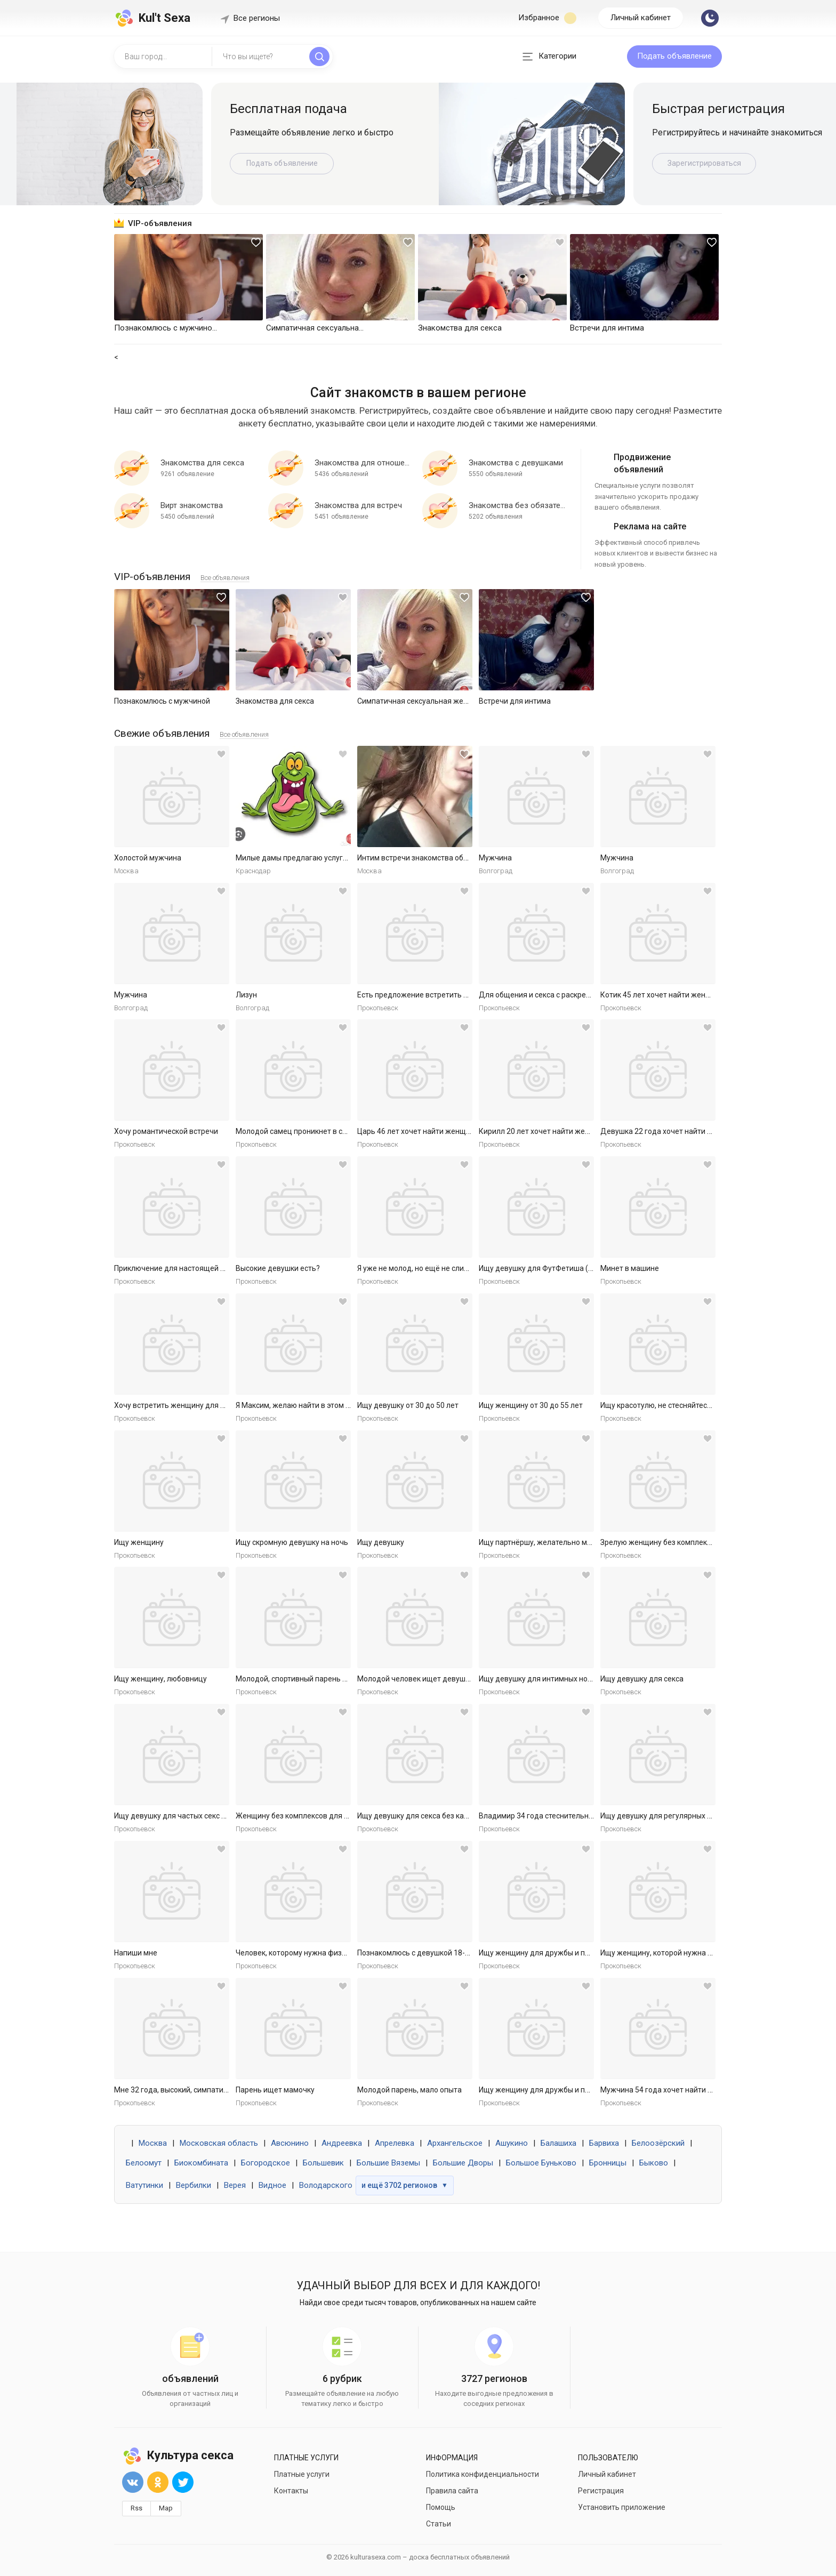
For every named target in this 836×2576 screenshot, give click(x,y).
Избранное (547, 18)
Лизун (246, 995)
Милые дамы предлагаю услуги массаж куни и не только (336, 858)
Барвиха (604, 2143)
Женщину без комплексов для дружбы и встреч (320, 1816)
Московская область (219, 2143)
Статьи (438, 2523)
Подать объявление (674, 56)
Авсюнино (290, 2143)
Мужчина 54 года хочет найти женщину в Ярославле (693, 2090)
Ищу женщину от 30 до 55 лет (531, 1405)
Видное (272, 2185)
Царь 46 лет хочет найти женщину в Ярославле (440, 1131)
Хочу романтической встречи (166, 1131)
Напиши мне (135, 1953)
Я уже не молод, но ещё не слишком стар (429, 1268)
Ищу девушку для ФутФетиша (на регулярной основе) (574, 1268)
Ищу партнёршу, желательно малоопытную (555, 1542)
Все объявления (225, 578)
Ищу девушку (380, 1542)
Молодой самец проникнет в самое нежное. (313, 1131)
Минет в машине (629, 1268)
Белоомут (144, 2163)
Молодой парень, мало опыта (409, 2090)
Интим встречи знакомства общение (422, 858)
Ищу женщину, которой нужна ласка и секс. (676, 1953)
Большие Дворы (463, 2163)
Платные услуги (301, 2474)
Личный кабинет (640, 17)
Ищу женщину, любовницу (160, 1679)
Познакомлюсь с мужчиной (162, 701)
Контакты (291, 2490)
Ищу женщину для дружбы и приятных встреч (560, 1953)
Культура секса (178, 2455)
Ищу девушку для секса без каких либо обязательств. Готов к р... (470, 1816)
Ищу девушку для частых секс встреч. (180, 1816)
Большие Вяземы (388, 2163)
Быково (653, 2163)
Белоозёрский (658, 2143)
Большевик (323, 2163)
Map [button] (166, 2508)
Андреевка (341, 2143)
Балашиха (558, 2143)
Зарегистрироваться (704, 163)
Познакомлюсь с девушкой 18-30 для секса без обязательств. (466, 1953)
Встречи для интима (515, 701)
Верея (235, 2185)
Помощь (440, 2507)
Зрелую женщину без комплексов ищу (667, 1542)
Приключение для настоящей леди (176, 1268)
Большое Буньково (541, 2163)
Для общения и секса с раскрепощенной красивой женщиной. (588, 995)
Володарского (325, 2185)
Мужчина (495, 858)
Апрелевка (394, 2143)
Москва (153, 2143)
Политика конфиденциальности (482, 2474)
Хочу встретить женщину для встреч (179, 1405)
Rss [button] (136, 2508)
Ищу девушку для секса (642, 1679)
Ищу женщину (139, 1542)
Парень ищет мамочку (275, 2090)
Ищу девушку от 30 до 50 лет (408, 1405)
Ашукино (511, 2143)
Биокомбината (201, 2163)
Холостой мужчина (147, 858)
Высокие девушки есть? (278, 1268)
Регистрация (601, 2490)
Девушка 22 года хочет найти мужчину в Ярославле (692, 1131)
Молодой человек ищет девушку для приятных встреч (453, 1679)
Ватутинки (144, 2185)
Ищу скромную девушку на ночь (292, 1542)
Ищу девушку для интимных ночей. (540, 1679)
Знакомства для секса (275, 701)
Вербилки (193, 2185)
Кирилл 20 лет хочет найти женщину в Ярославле (566, 1131)
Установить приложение (621, 2507)
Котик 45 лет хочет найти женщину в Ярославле (684, 995)
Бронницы (607, 2163)
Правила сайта (452, 2490)
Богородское (265, 2163)
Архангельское (455, 2143)
